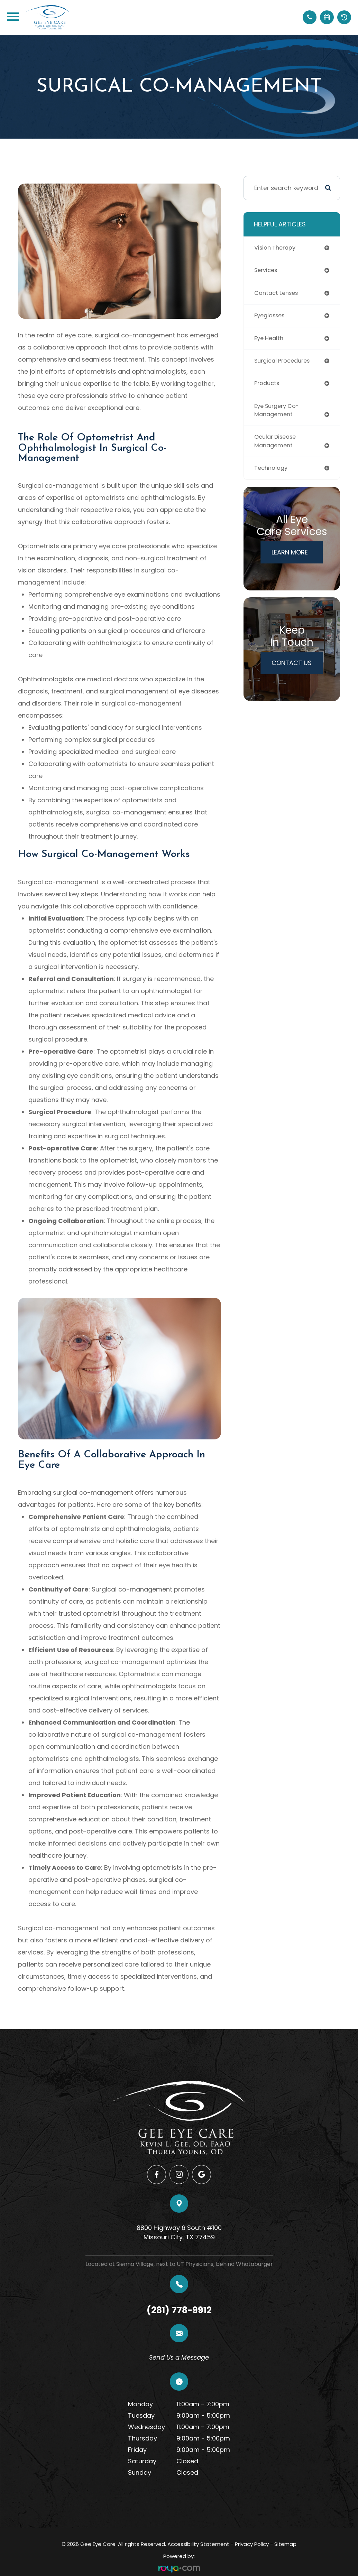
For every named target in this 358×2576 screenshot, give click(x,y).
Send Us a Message (179, 2357)
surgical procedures (284, 363)
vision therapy (276, 248)
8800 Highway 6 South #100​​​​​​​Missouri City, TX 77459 (179, 2232)
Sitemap (285, 2544)
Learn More (290, 557)
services (266, 271)
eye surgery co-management (278, 413)
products (267, 386)
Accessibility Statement (198, 2544)
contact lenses (277, 294)
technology (272, 473)
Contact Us (292, 668)
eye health (270, 340)
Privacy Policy (252, 2544)
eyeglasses (270, 317)
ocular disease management (277, 445)
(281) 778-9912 (179, 2310)
